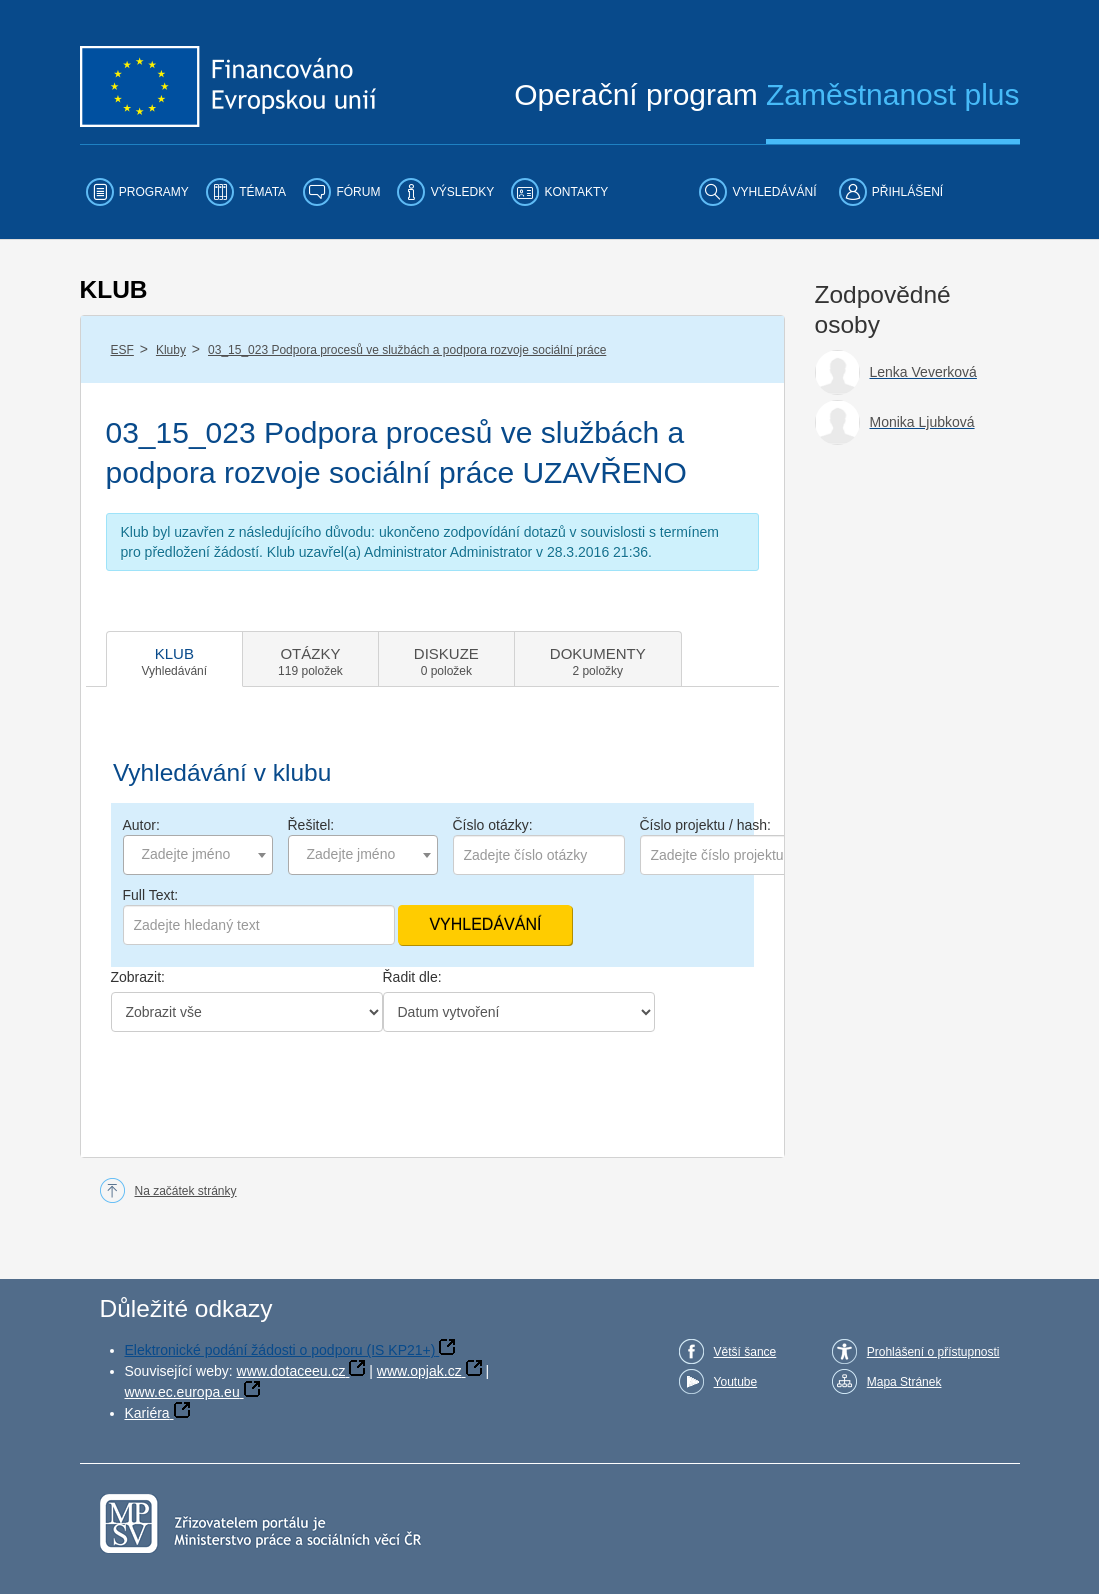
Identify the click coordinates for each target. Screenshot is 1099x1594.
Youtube (736, 1382)
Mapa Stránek (904, 1382)
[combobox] (198, 855)
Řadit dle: (412, 977)
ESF (122, 350)
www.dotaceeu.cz (291, 1371)
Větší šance (745, 1352)
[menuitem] (137, 192)
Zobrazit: (138, 977)
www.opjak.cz (419, 1371)
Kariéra (147, 1413)
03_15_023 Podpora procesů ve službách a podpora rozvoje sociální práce (407, 350)
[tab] (175, 659)
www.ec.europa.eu (182, 1392)
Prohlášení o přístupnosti (933, 1352)
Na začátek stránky (186, 1191)
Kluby (171, 350)
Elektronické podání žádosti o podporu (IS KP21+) (280, 1350)
